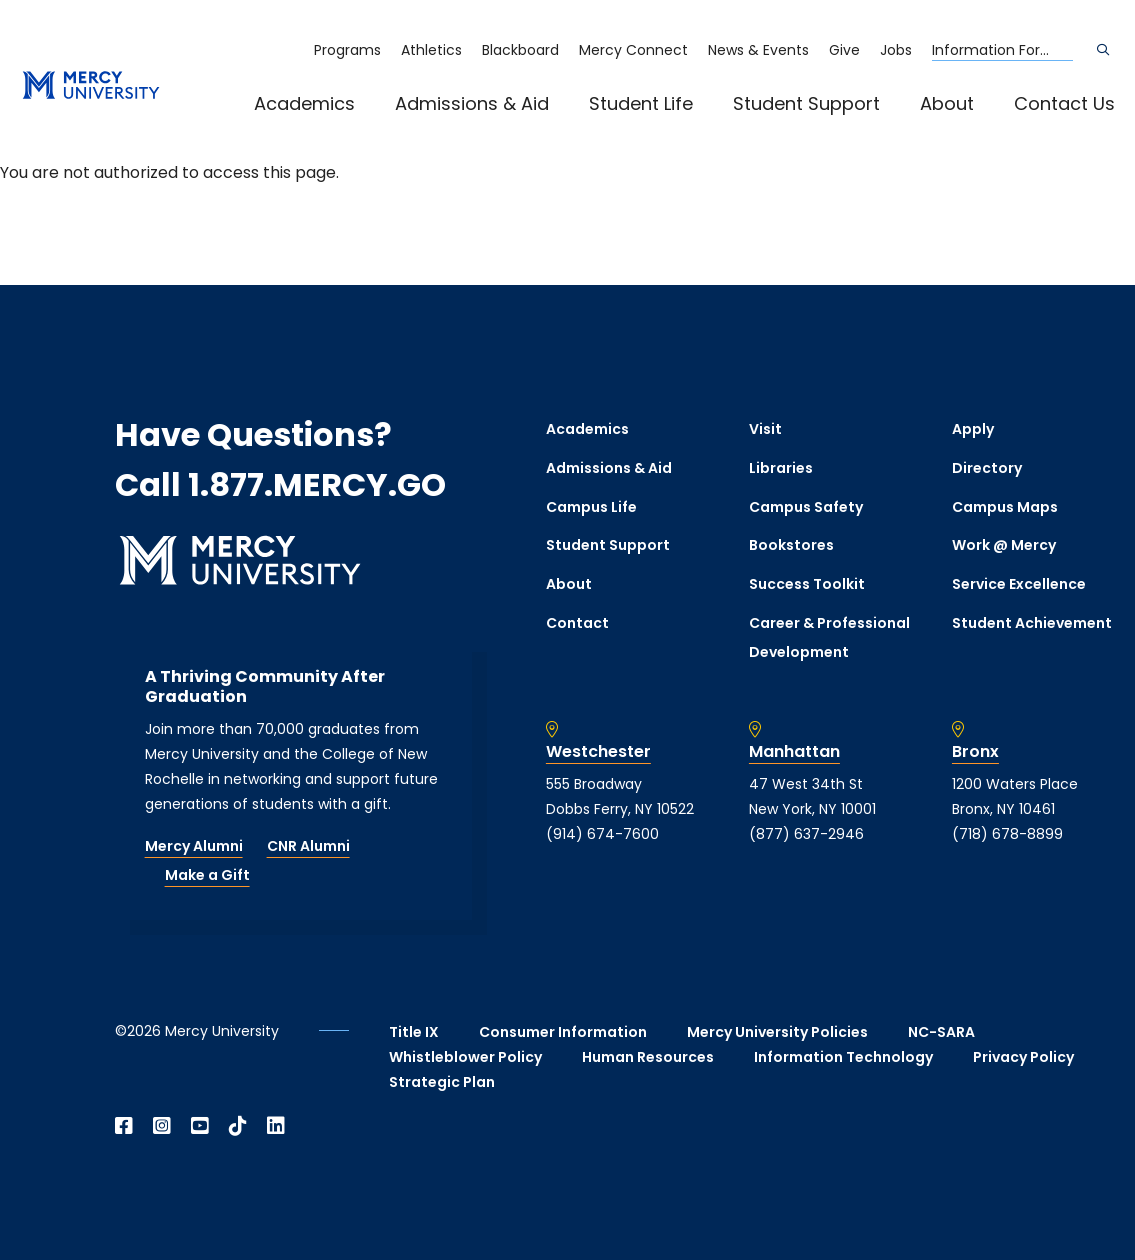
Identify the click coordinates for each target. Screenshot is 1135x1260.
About (947, 103)
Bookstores (791, 545)
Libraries (781, 468)
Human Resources (648, 1057)
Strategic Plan (442, 1082)
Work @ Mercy (1004, 545)
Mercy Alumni (194, 846)
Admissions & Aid (472, 103)
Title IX (414, 1032)
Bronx (975, 752)
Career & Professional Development (829, 637)
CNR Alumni (308, 846)
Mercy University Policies (777, 1032)
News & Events (758, 50)
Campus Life (591, 507)
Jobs (896, 50)
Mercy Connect (633, 50)
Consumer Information (563, 1032)
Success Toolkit (807, 584)
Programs (347, 50)
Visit (765, 429)
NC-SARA (941, 1032)
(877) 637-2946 (806, 834)
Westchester (598, 752)
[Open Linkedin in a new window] (276, 1126)
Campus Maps (1005, 507)
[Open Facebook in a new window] (124, 1126)
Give (844, 50)
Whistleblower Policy (465, 1057)
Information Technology (843, 1057)
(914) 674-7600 (602, 834)
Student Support (806, 103)
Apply (973, 429)
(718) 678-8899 (1007, 834)
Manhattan (794, 752)
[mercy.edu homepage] (91, 86)
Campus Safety (806, 507)
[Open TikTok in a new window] (238, 1126)
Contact (577, 623)
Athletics (431, 50)
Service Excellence (1019, 584)
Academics (304, 103)
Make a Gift (207, 875)
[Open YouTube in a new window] (200, 1126)
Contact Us (1064, 103)
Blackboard (520, 50)
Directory (987, 468)
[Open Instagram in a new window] (162, 1126)
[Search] (1103, 50)
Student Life (641, 103)
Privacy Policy (1023, 1057)
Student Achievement (1032, 623)
